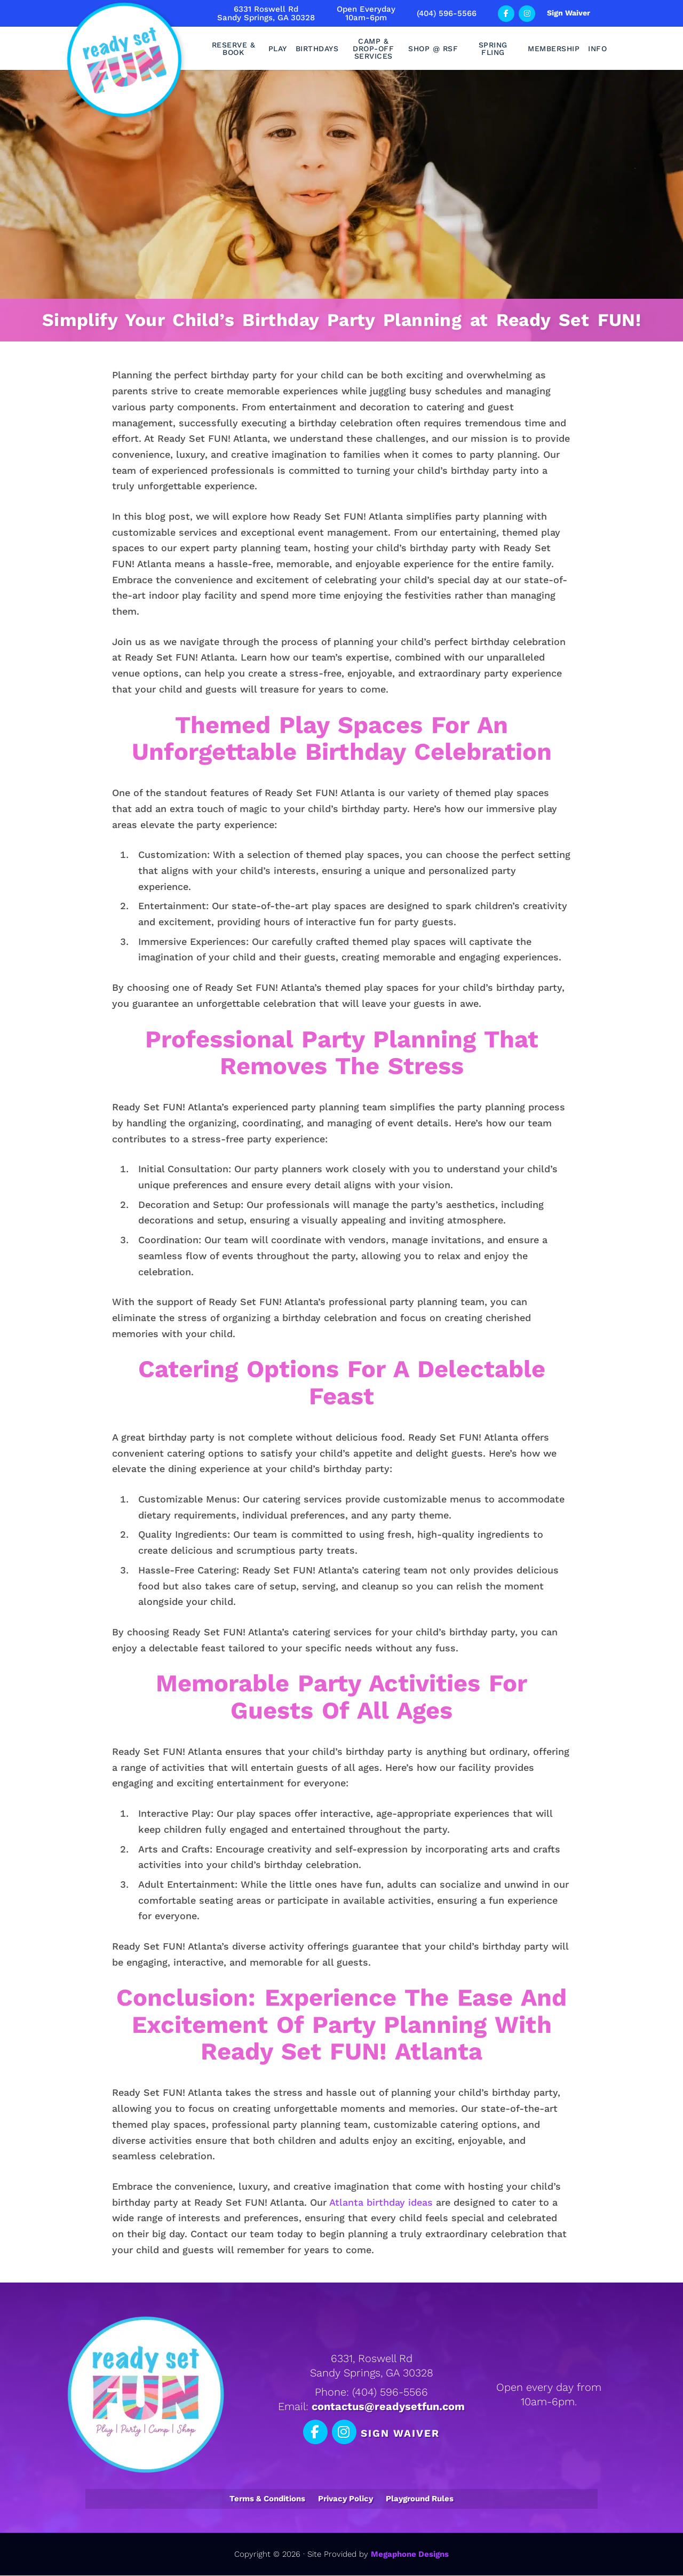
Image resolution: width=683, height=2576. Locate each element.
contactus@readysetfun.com (388, 2406)
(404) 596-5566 (446, 13)
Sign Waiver (568, 13)
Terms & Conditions (267, 2499)
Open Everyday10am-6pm (366, 13)
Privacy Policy (345, 2499)
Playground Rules (420, 2499)
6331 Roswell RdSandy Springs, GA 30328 (266, 13)
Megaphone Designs (410, 2554)
